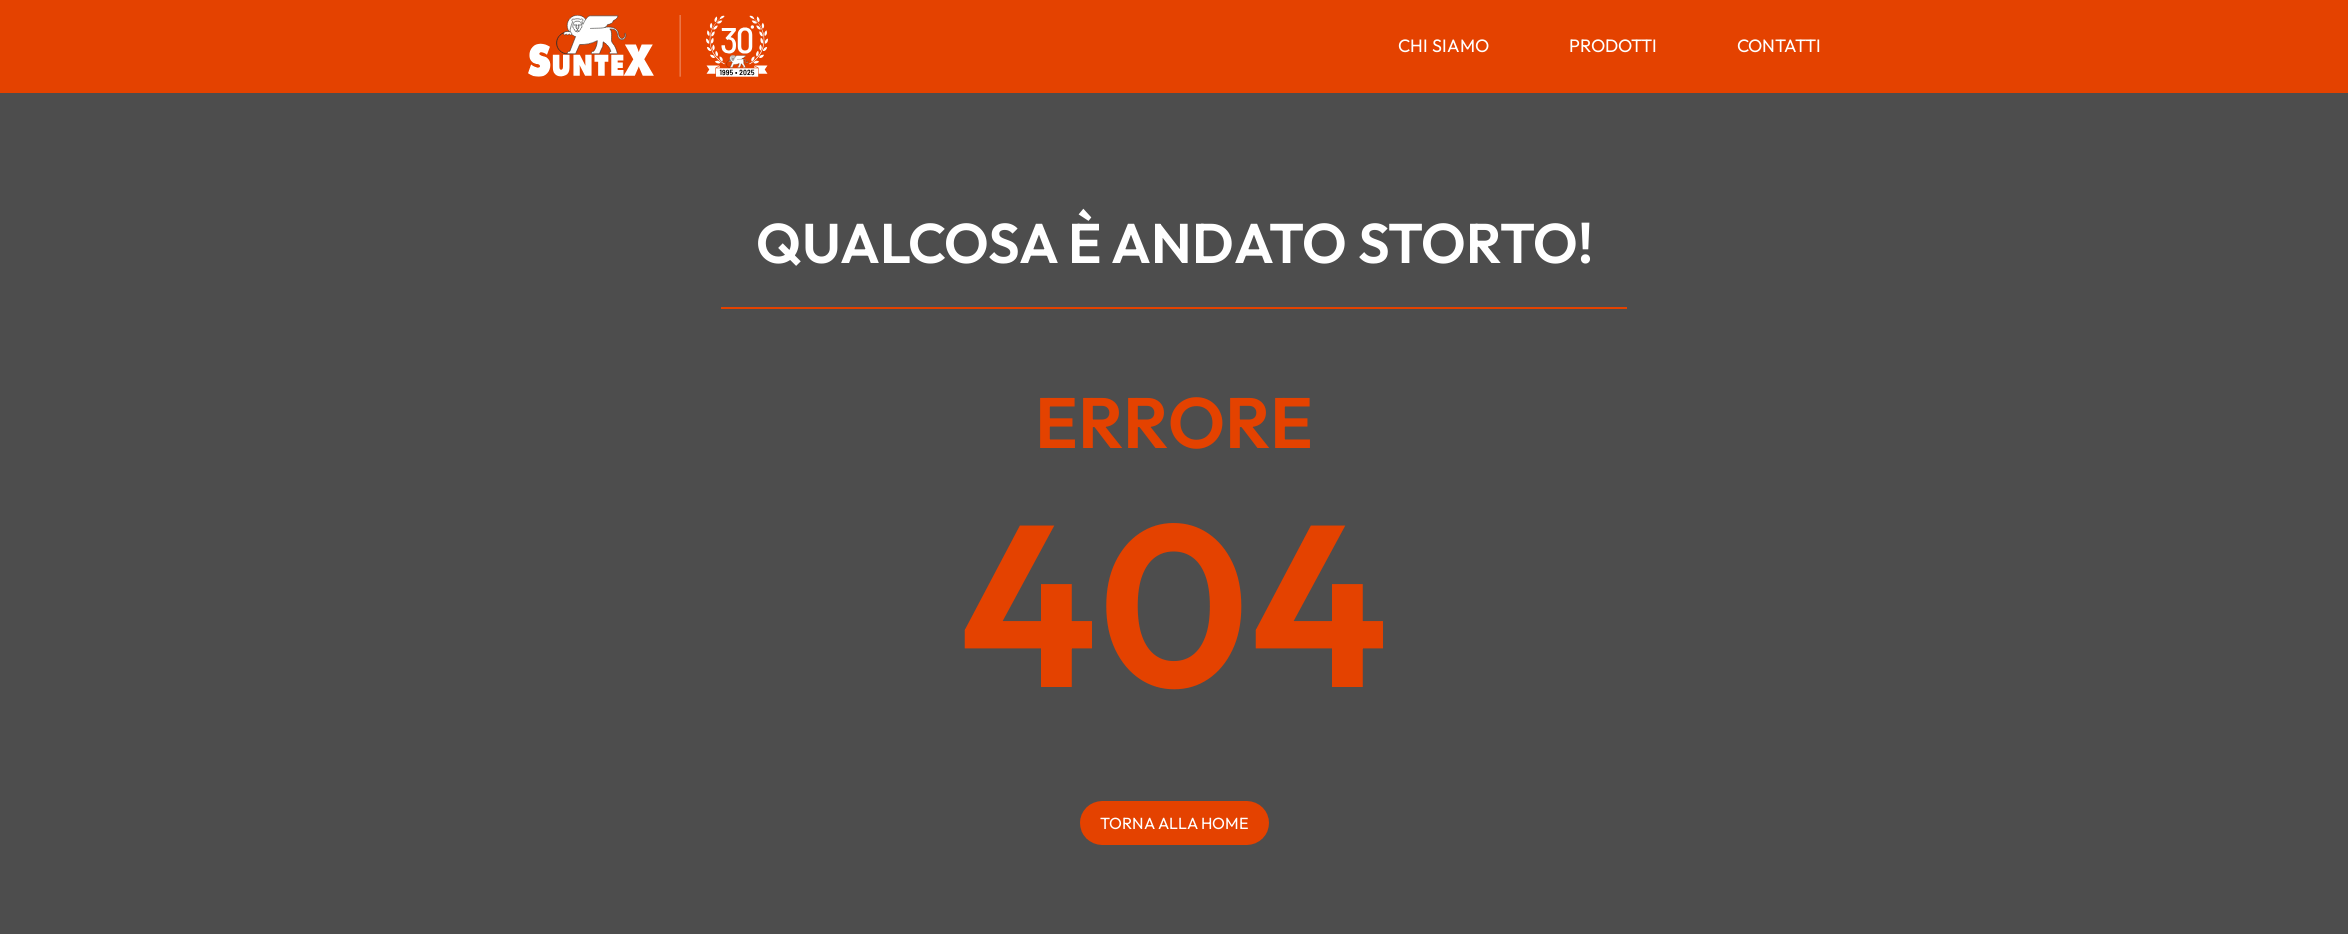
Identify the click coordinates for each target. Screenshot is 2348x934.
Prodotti (1613, 45)
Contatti (1779, 45)
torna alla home (1174, 823)
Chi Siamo (1443, 45)
